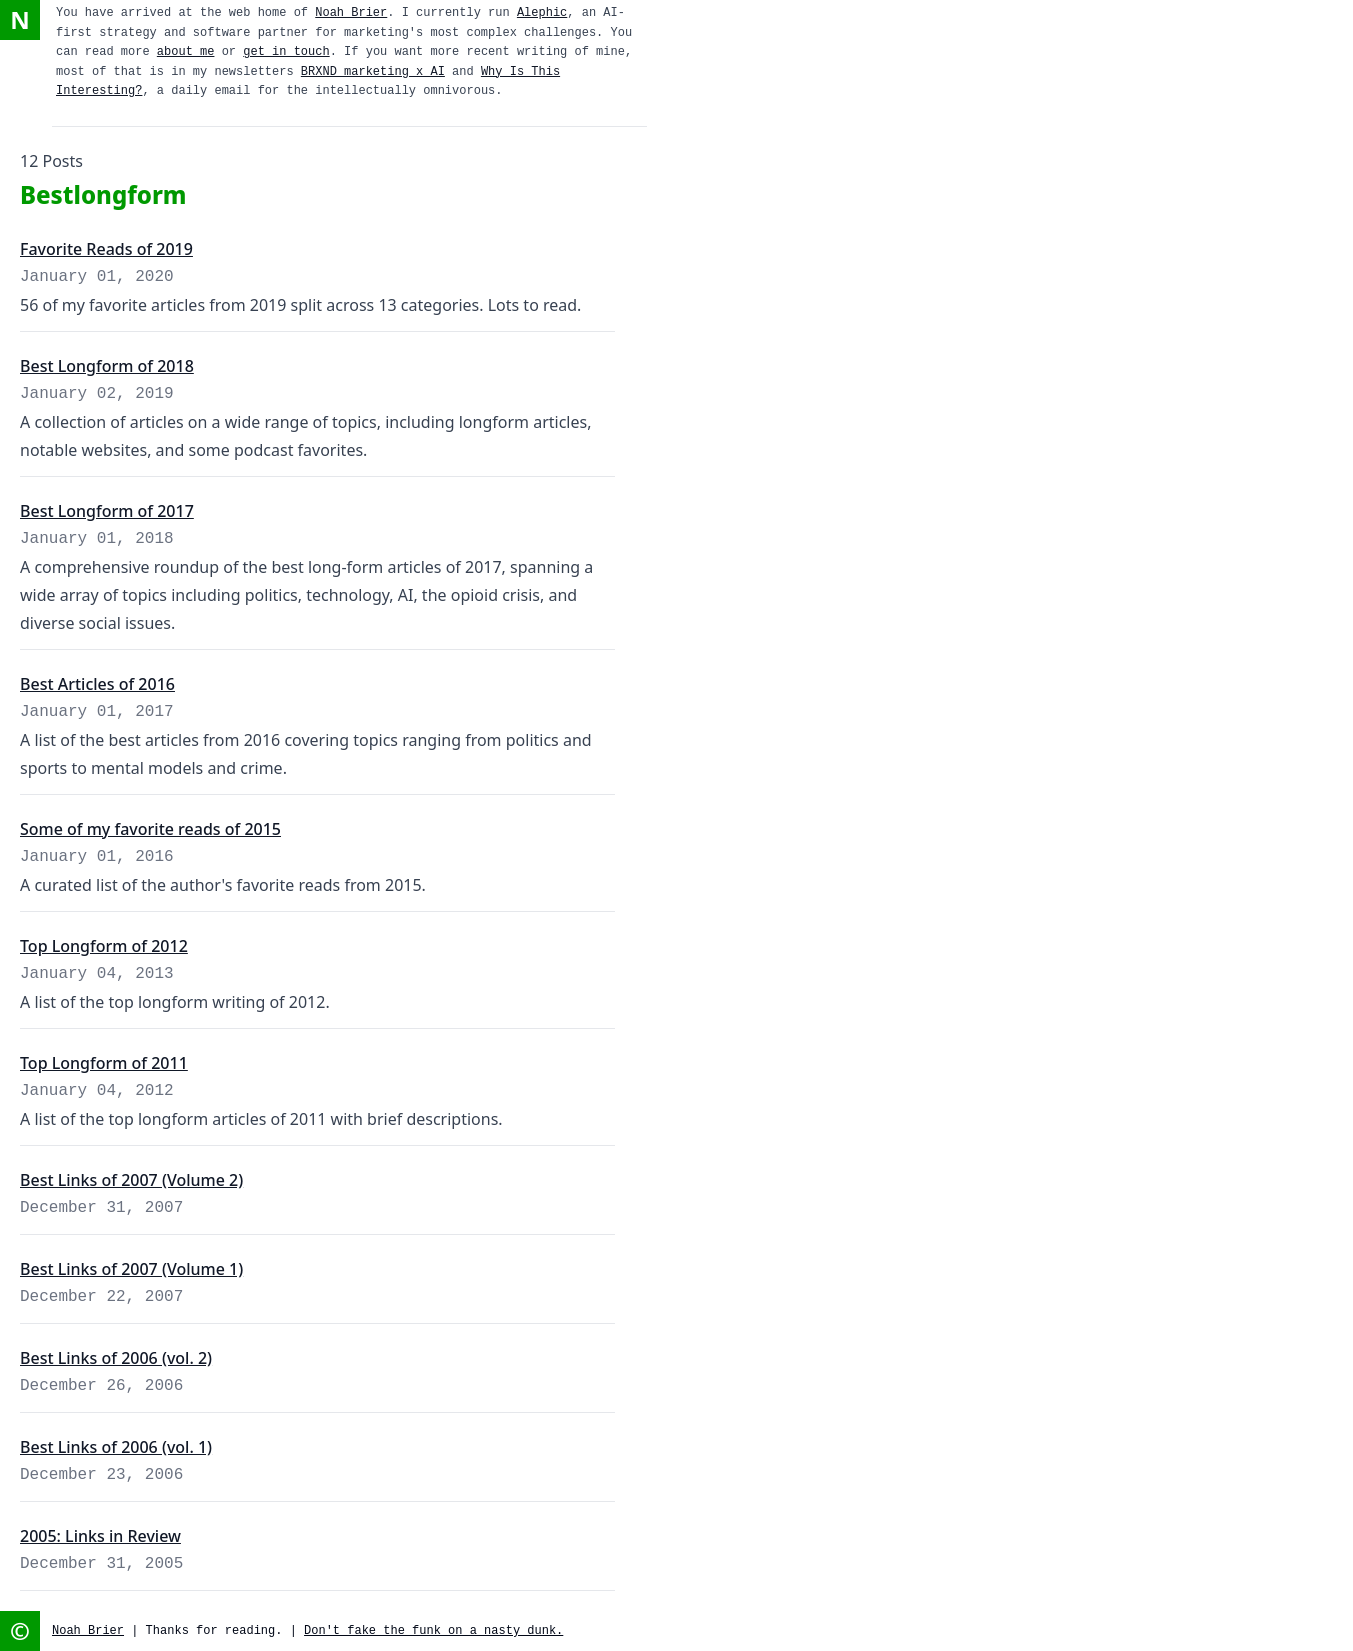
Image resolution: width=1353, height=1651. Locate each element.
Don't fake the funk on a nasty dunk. (433, 1631)
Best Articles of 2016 (97, 684)
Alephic (542, 13)
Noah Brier (351, 13)
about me (186, 52)
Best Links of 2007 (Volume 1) (131, 1269)
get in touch (286, 52)
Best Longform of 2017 (107, 511)
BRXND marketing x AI (373, 72)
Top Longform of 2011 (104, 1063)
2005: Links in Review (100, 1536)
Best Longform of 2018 (107, 366)
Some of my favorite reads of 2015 (150, 829)
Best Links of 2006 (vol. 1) (116, 1447)
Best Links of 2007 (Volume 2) (131, 1180)
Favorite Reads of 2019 (106, 249)
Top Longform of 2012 (104, 946)
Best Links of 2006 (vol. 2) (116, 1358)
